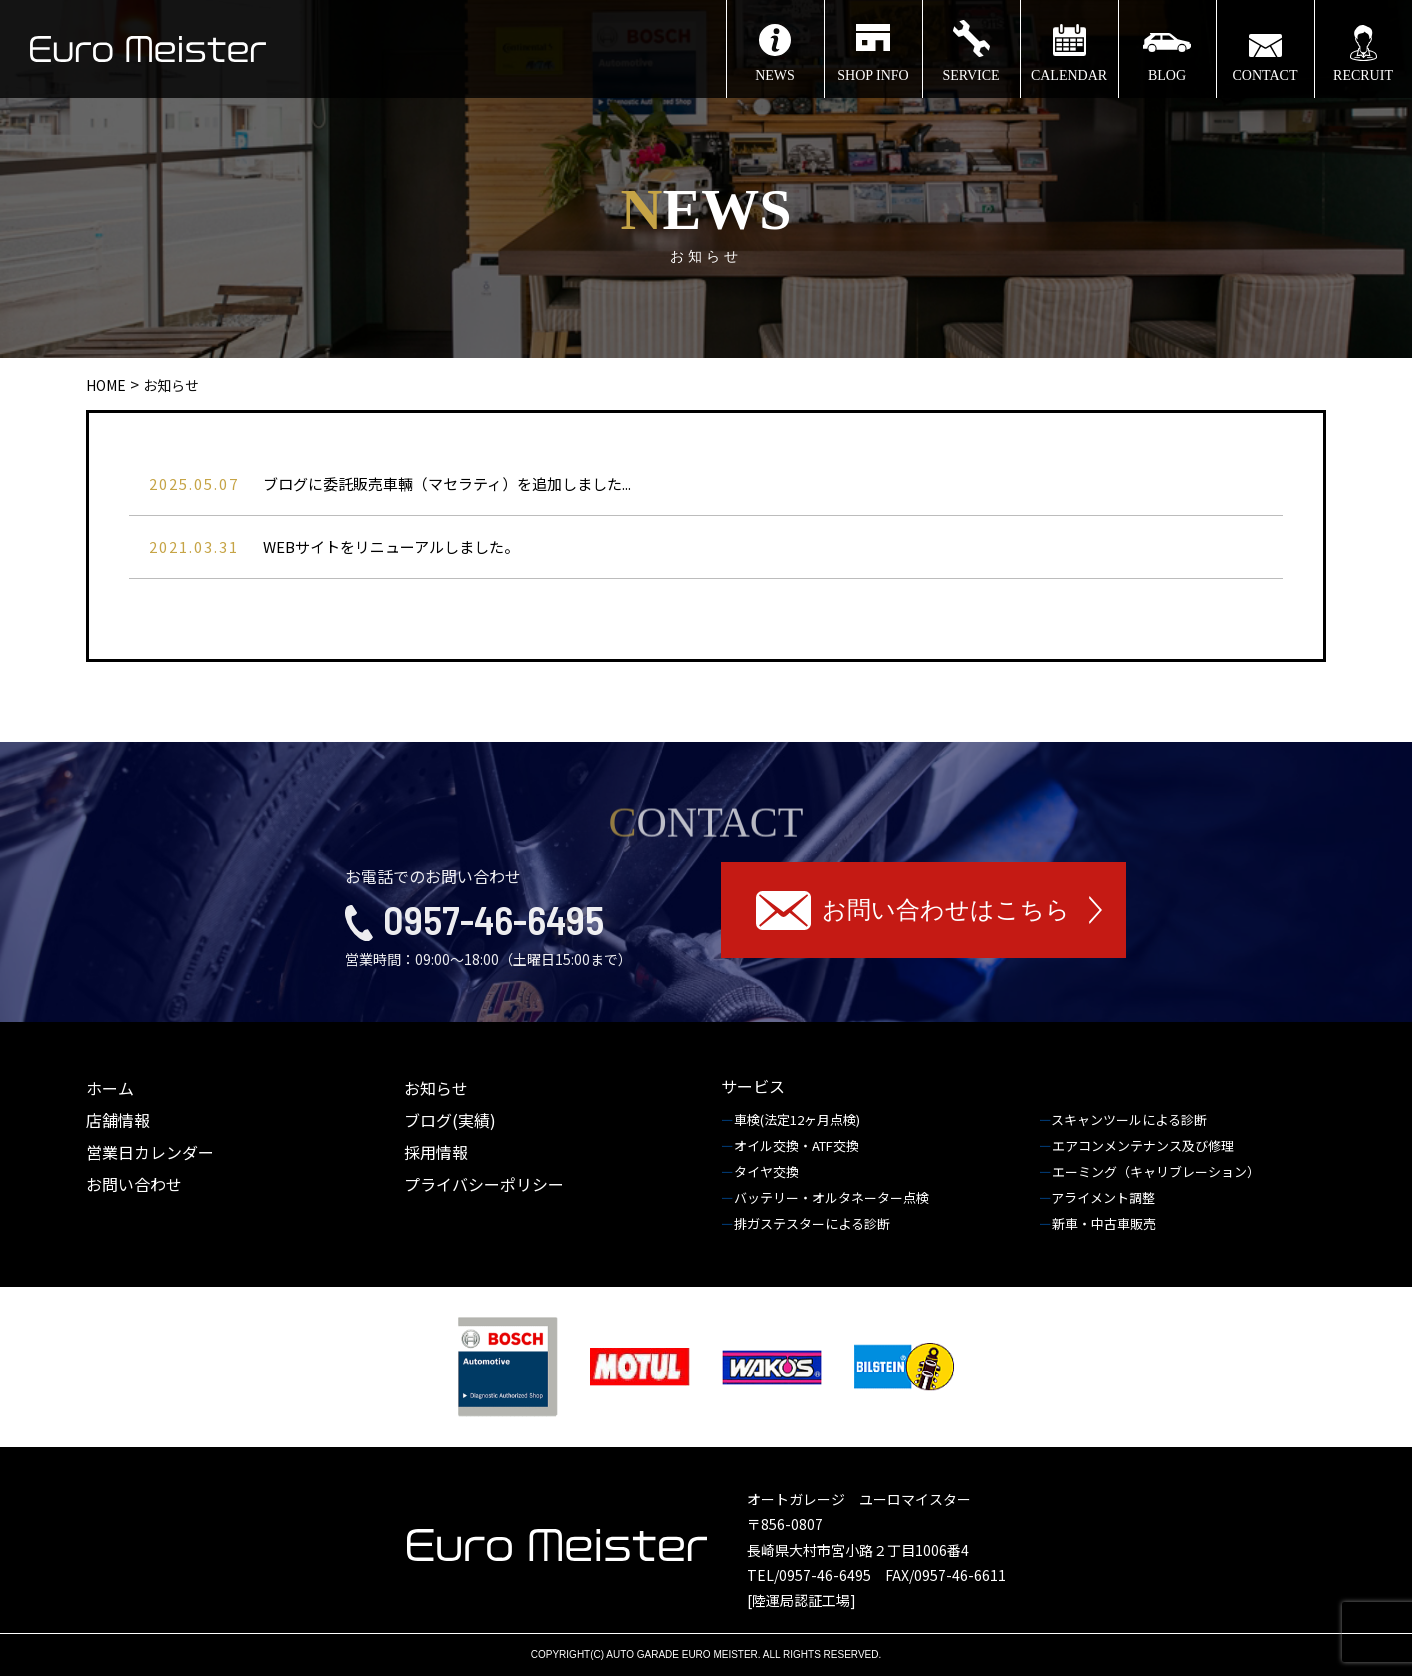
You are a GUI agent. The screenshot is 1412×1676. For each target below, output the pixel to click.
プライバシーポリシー (484, 1184)
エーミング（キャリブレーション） (1157, 1171)
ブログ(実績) (450, 1120)
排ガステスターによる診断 (813, 1223)
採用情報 (436, 1152)
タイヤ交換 (768, 1171)
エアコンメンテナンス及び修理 (1144, 1145)
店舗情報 (118, 1120)
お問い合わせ (134, 1184)
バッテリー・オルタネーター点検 (833, 1197)
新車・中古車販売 (1105, 1223)
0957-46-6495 (493, 919)
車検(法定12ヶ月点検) (798, 1119)
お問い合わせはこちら (946, 909)
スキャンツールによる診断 (1131, 1119)
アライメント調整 (1105, 1197)
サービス (753, 1086)
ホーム (110, 1088)
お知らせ (436, 1088)
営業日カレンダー (150, 1152)
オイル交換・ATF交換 (798, 1145)
